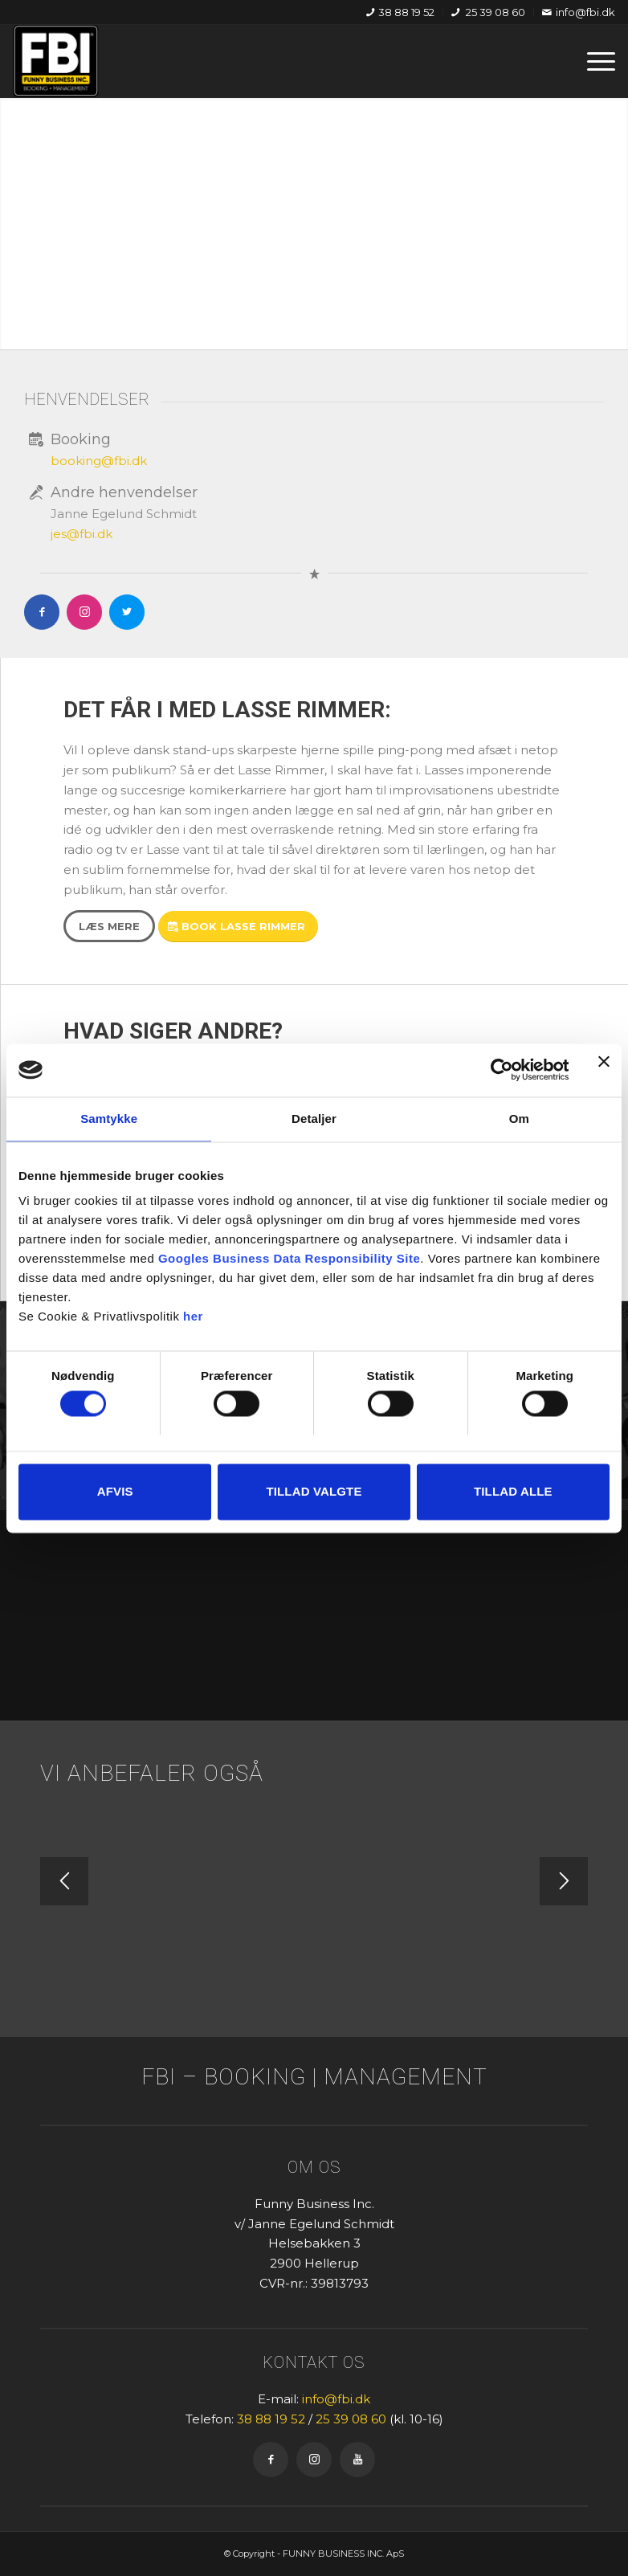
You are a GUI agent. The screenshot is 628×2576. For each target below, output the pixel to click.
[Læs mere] (109, 926)
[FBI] (56, 61)
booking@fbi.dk (99, 460)
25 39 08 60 (488, 12)
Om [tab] (519, 1118)
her (193, 1316)
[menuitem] (400, 12)
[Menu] (593, 61)
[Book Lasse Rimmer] (238, 926)
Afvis (115, 1491)
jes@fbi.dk (81, 533)
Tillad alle (513, 1491)
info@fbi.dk (578, 12)
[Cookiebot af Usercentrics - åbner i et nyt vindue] (498, 1070)
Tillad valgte (313, 1491)
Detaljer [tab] (314, 1118)
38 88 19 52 (400, 12)
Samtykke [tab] (108, 1118)
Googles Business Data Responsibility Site (289, 1258)
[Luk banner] (604, 1069)
